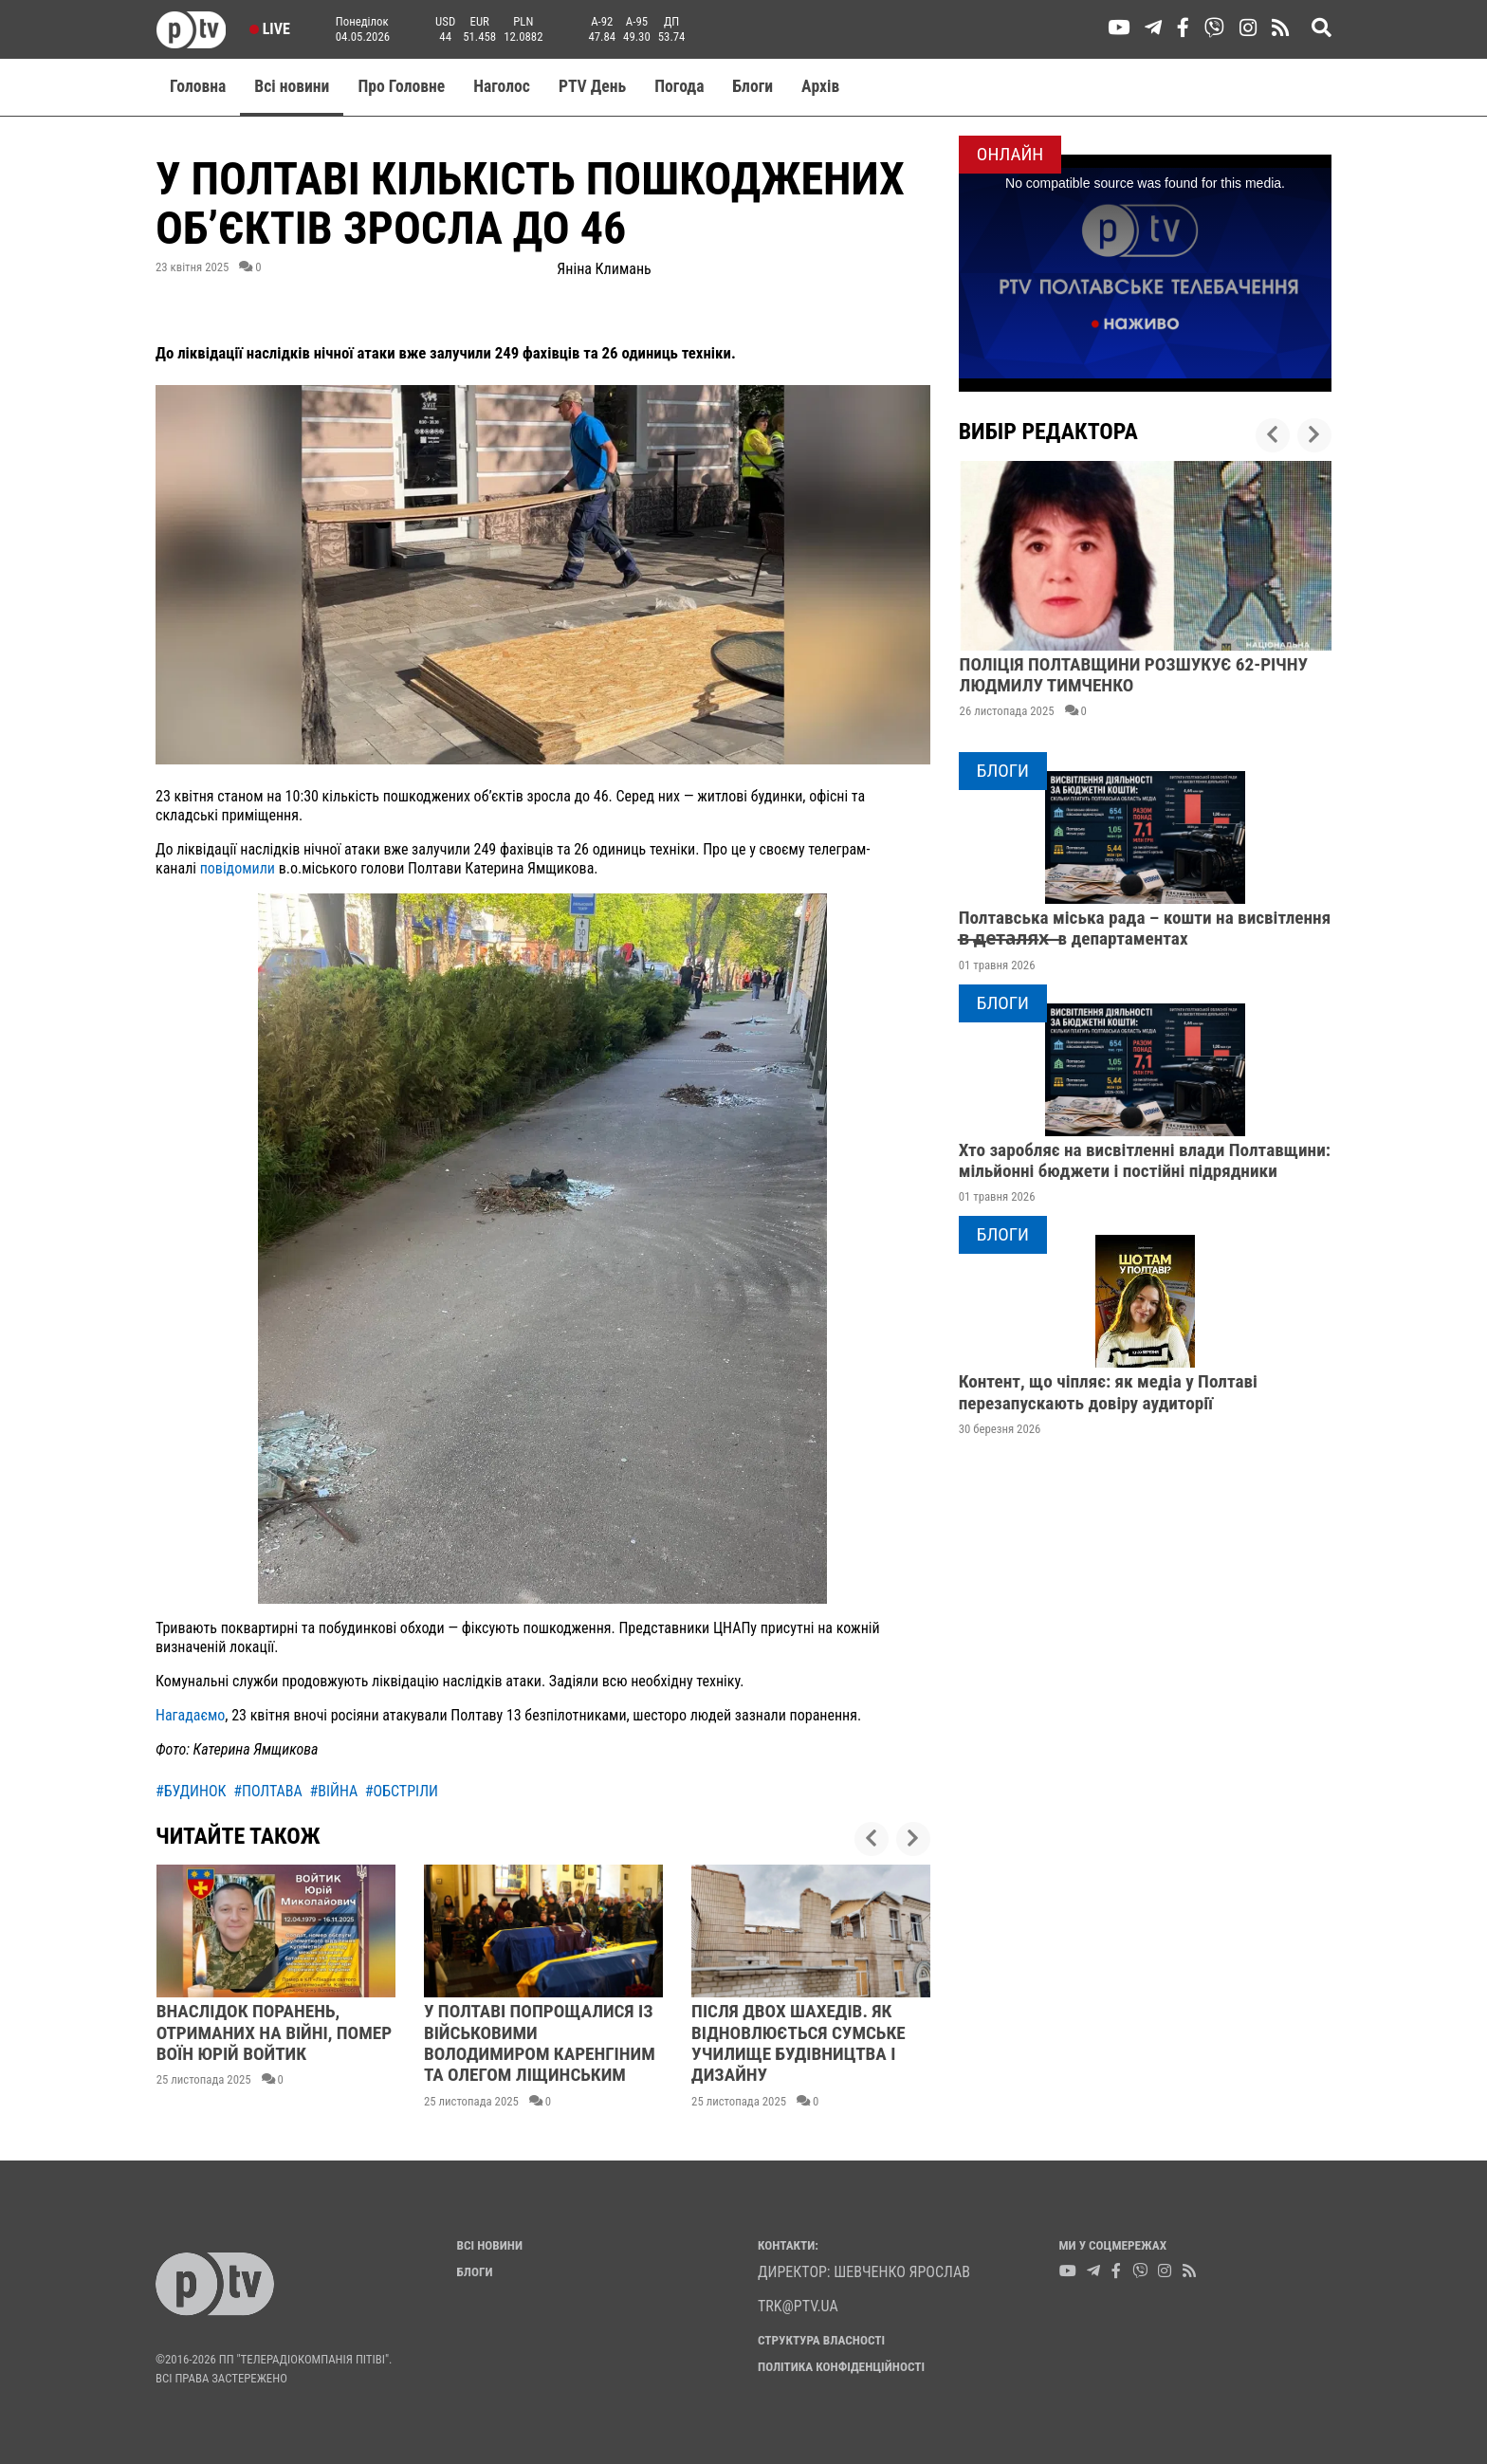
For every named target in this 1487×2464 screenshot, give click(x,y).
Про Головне (401, 86)
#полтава (268, 1791)
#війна (333, 1791)
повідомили (239, 868)
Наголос (501, 86)
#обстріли (401, 1791)
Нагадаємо (190, 1715)
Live (269, 29)
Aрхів (820, 86)
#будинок (191, 1791)
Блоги (753, 86)
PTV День (592, 86)
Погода (679, 86)
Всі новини (291, 86)
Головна (198, 86)
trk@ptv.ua (798, 2306)
